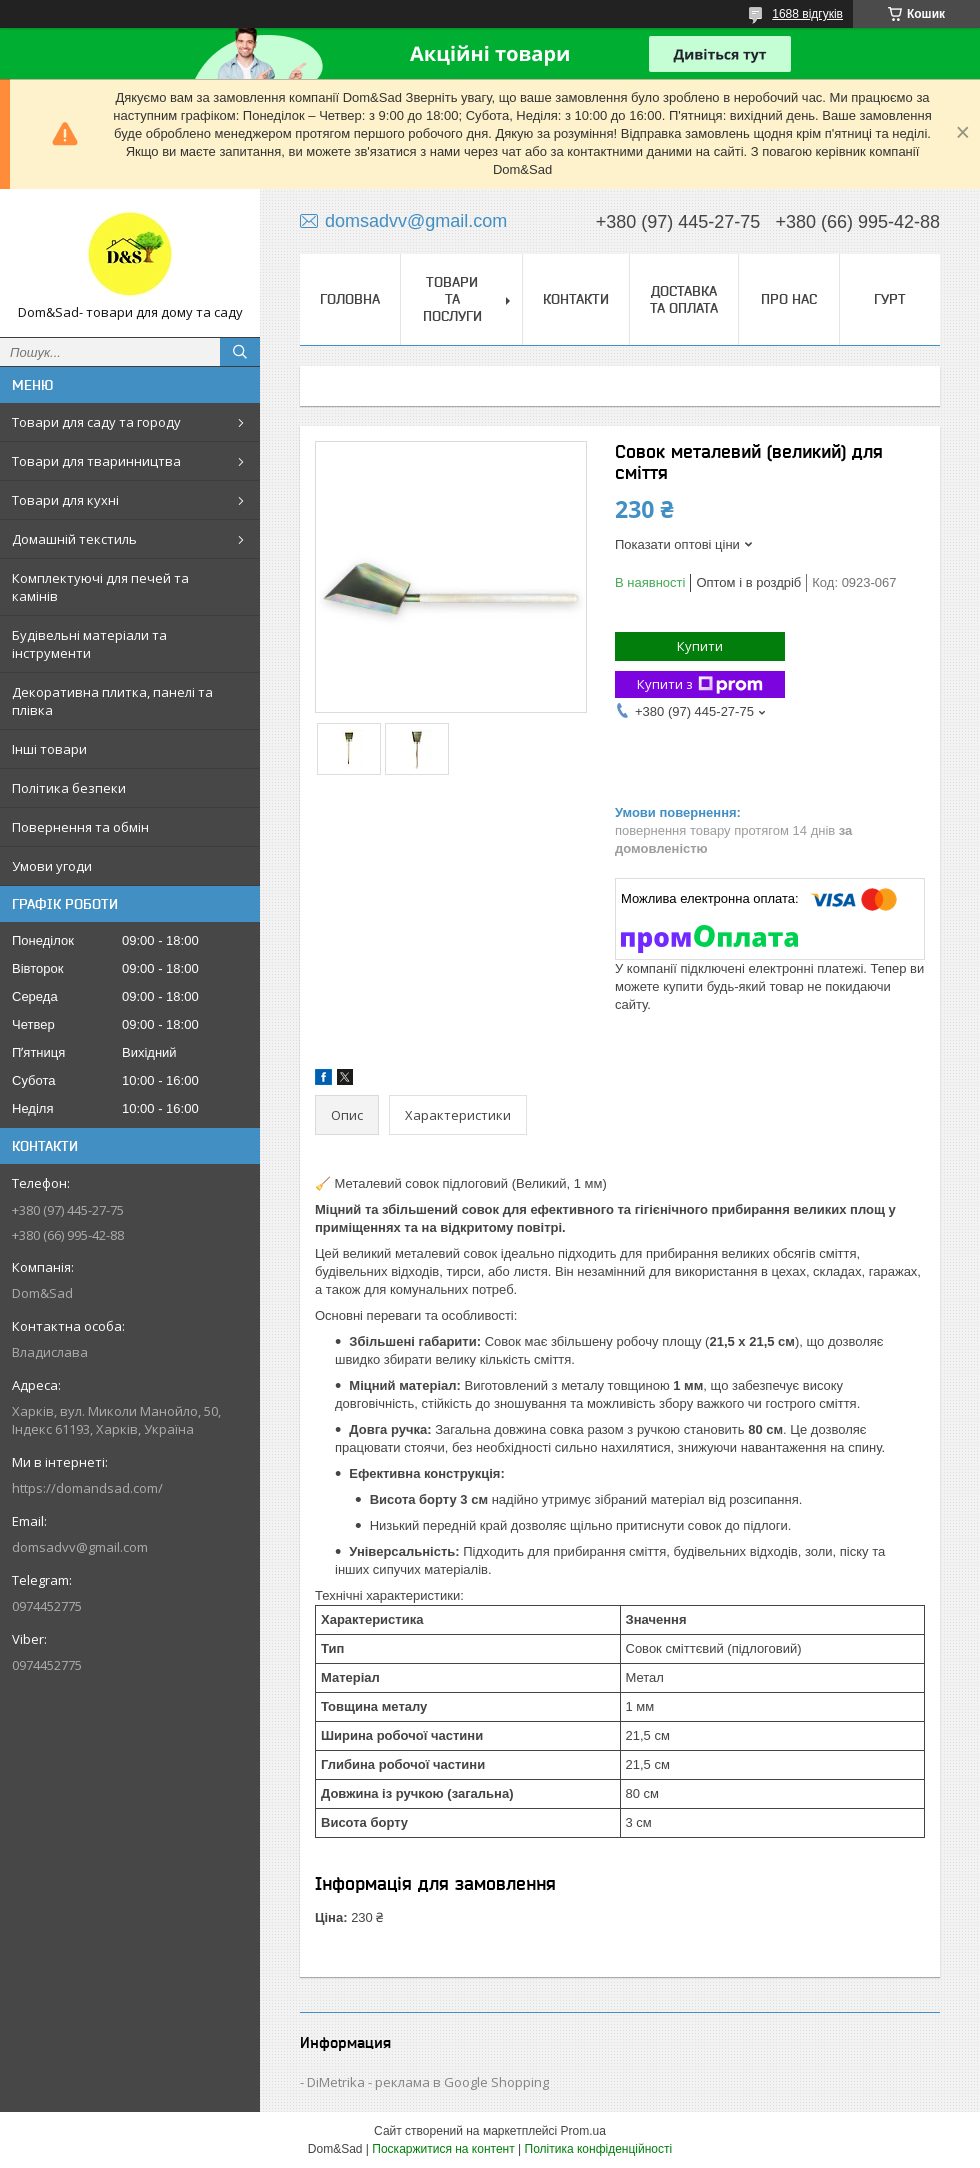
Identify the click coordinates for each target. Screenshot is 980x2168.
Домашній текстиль (74, 539)
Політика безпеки (69, 788)
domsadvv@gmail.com (80, 1547)
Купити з (700, 684)
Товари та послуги (452, 299)
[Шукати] (240, 352)
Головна (350, 299)
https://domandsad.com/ (87, 1488)
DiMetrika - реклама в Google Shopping (428, 2082)
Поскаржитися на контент (443, 2149)
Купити (700, 646)
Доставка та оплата (684, 299)
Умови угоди (52, 866)
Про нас (789, 299)
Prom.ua (583, 2131)
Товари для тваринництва (96, 461)
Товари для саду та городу (96, 422)
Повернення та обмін (80, 827)
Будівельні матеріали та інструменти (89, 644)
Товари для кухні (65, 500)
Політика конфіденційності (599, 2149)
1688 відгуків (807, 14)
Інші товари (49, 749)
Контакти (576, 299)
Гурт (890, 299)
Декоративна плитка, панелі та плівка (112, 701)
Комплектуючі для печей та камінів (100, 587)
